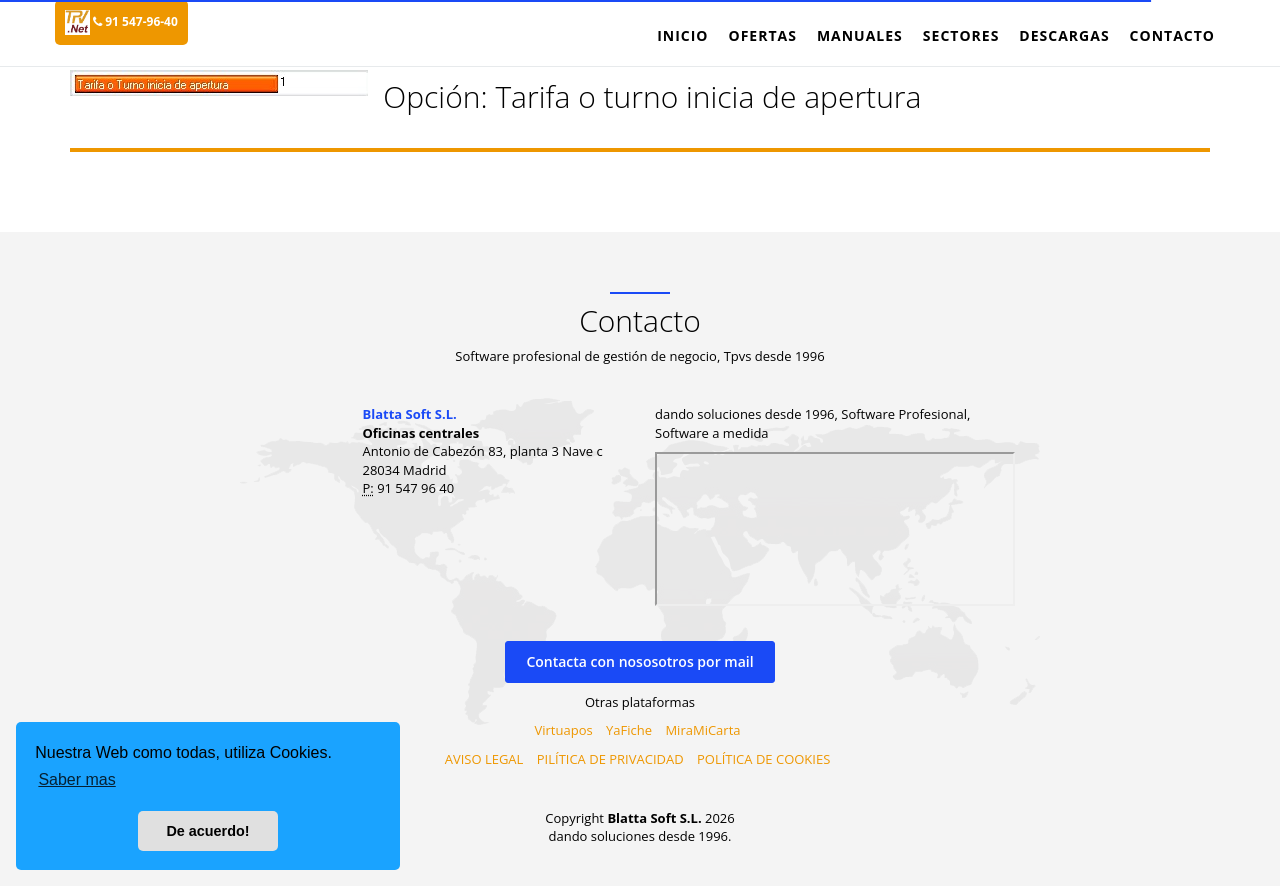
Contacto (1172, 35)
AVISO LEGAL (484, 759)
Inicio (682, 35)
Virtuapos (564, 730)
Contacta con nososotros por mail (639, 661)
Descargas (1064, 35)
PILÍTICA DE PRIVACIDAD (610, 759)
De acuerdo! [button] (207, 831)
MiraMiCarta (702, 730)
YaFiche (629, 730)
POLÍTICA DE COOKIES (763, 759)
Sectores (961, 35)
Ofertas (762, 35)
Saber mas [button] (76, 779)
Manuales (860, 35)
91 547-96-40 (135, 21)
